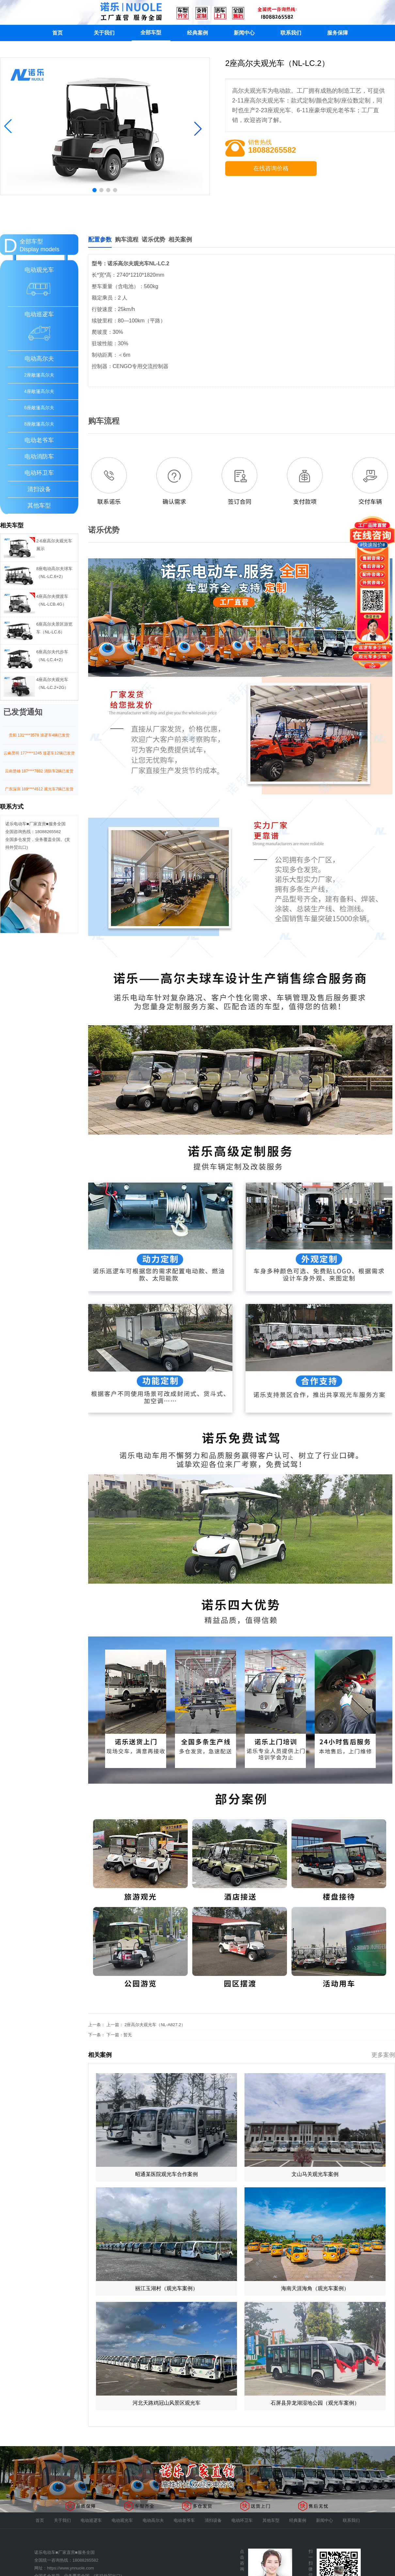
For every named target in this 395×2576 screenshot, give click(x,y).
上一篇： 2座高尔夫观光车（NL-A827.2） (145, 2024)
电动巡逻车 (91, 2520)
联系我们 (290, 33)
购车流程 (126, 239)
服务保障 (337, 33)
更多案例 (383, 2055)
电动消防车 (39, 456)
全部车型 (150, 32)
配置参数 (100, 239)
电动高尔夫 (39, 358)
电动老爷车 (39, 440)
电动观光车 (122, 2520)
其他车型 (39, 505)
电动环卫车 (39, 473)
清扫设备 (39, 489)
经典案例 (197, 33)
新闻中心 (244, 33)
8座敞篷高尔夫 (39, 424)
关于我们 (104, 33)
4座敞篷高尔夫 (39, 391)
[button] (8, 126)
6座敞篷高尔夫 (39, 407)
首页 (57, 33)
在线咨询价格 (271, 168)
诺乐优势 (153, 239)
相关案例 (180, 239)
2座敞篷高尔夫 (39, 375)
